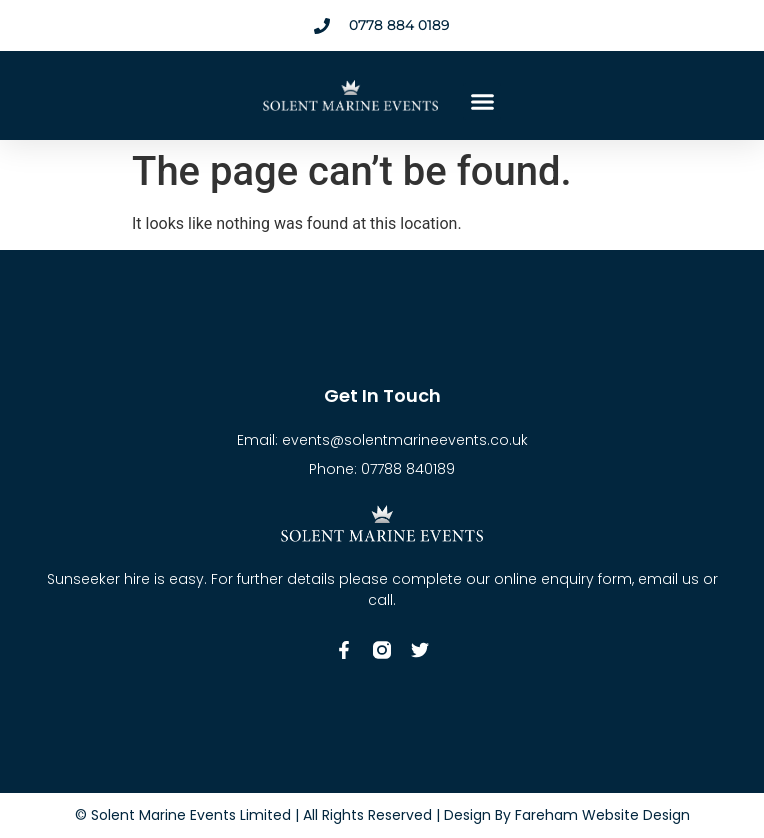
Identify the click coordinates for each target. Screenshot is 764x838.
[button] (482, 102)
